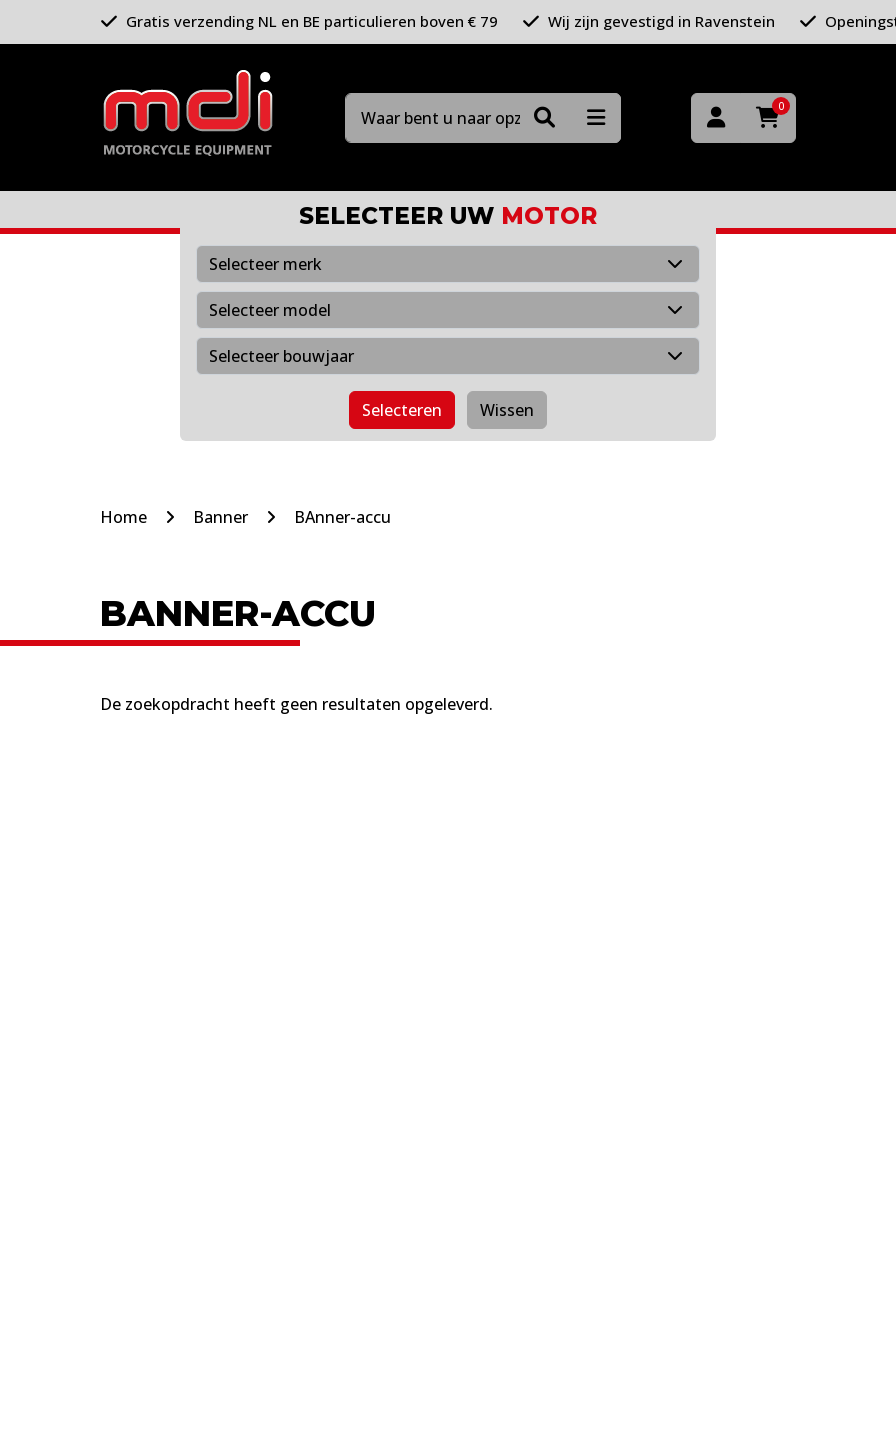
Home (123, 517)
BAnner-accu (342, 517)
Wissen (507, 410)
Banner (220, 517)
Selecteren (402, 410)
